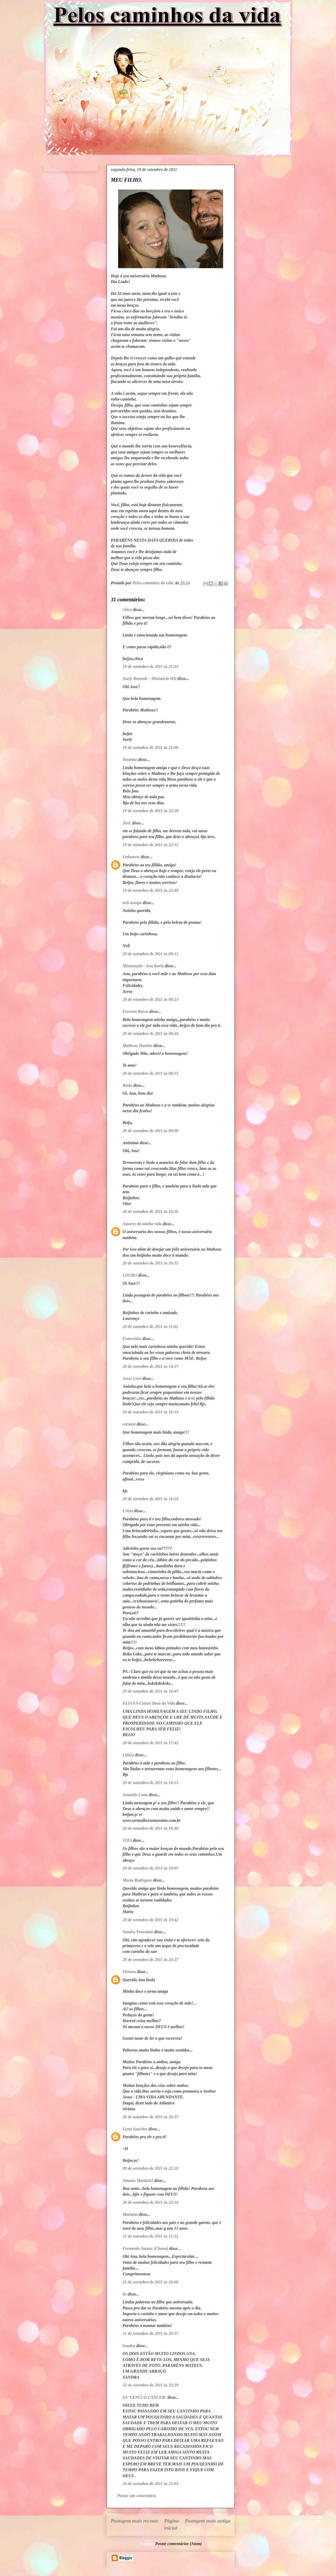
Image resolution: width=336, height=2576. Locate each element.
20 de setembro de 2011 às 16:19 (150, 1412)
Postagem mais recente (134, 2521)
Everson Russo (135, 1011)
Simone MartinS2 (138, 2180)
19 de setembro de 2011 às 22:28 (150, 810)
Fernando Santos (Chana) (145, 2248)
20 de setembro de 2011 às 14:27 (150, 1366)
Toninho (130, 759)
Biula (127, 1085)
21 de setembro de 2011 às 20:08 (150, 2282)
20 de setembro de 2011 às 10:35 (150, 1263)
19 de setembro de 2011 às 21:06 (150, 747)
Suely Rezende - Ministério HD (149, 678)
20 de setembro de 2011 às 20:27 (150, 1959)
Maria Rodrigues (137, 1880)
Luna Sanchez (135, 2129)
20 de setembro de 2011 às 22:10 (150, 2168)
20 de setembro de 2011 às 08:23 (150, 999)
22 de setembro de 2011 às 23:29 (150, 2385)
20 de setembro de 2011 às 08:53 (150, 1073)
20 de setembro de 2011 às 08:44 (150, 1033)
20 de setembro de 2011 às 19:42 (150, 1920)
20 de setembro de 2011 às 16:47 (150, 1691)
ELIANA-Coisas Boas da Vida (149, 1703)
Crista (128, 1511)
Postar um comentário (136, 2495)
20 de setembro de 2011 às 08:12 (150, 954)
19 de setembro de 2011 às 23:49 (150, 890)
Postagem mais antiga (207, 2521)
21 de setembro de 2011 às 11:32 (150, 2236)
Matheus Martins (138, 1045)
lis (125, 2294)
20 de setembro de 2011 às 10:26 (150, 1211)
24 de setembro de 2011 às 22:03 (150, 2483)
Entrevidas (132, 1338)
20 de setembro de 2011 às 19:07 (150, 1868)
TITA (127, 1840)
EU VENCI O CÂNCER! (144, 2397)
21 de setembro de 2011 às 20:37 (150, 2333)
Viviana (129, 1971)
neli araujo (132, 902)
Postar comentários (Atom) (178, 2543)
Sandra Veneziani (138, 1932)
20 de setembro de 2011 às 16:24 (150, 1499)
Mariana (130, 2214)
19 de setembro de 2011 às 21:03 (150, 666)
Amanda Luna (135, 1794)
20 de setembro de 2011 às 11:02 (150, 1326)
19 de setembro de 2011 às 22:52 (150, 845)
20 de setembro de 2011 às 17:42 (150, 1743)
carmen (129, 1424)
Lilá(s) (128, 1755)
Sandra (129, 2345)
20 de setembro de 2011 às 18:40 (150, 1828)
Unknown (131, 857)
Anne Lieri (132, 1378)
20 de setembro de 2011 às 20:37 (150, 2117)
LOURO (130, 1275)
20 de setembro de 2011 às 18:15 (150, 1782)
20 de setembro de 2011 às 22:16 (150, 2202)
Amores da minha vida (142, 1224)
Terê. (127, 823)
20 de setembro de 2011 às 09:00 (150, 1130)
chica (127, 609)
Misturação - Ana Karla (143, 966)
